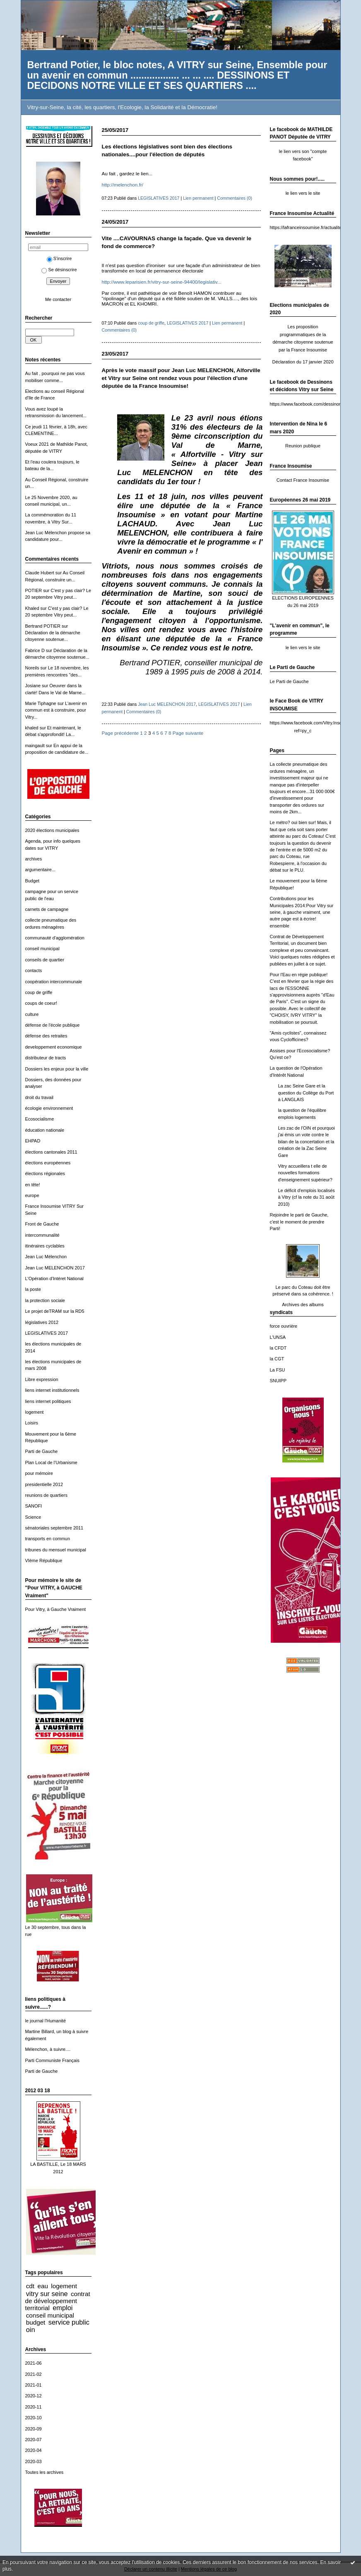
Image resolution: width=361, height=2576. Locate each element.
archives (33, 858)
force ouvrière (284, 1326)
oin (30, 2329)
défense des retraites (46, 1035)
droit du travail (39, 1097)
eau (42, 2285)
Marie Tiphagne (40, 703)
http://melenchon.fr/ (123, 184)
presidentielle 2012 (44, 1484)
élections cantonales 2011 (51, 1151)
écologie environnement (49, 1108)
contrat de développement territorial (57, 2301)
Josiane (33, 685)
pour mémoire (39, 1473)
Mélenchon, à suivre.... (48, 2049)
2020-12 (33, 2395)
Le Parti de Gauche (289, 681)
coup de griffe (39, 992)
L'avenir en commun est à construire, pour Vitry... (56, 710)
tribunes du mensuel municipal (55, 1549)
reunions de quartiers (46, 1495)
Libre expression (41, 1379)
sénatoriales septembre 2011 (54, 1527)
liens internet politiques (48, 1401)
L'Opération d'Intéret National (54, 1278)
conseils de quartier (45, 959)
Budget (32, 880)
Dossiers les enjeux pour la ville (57, 1068)
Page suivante (188, 733)
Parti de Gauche (41, 1451)
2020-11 (33, 2406)
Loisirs (32, 1422)
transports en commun (47, 1538)
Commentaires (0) (234, 198)
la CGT (277, 1358)
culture (32, 1014)
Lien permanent (198, 198)
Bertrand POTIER (42, 626)
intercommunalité (42, 1235)
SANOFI (33, 1505)
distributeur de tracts (45, 1057)
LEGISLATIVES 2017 (46, 1333)
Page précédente (120, 733)
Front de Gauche (42, 1223)
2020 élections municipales (52, 830)
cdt (30, 2285)
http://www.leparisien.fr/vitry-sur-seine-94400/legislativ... (161, 281)
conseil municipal (42, 948)
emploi (62, 2307)
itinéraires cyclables (45, 1245)
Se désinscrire (59, 269)
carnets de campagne (47, 909)
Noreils (32, 667)
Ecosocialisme (39, 1118)
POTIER (33, 590)
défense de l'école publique (52, 1025)
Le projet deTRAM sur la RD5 (54, 1311)
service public (68, 2322)
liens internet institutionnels (52, 1390)
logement (34, 1412)
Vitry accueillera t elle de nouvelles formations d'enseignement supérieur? (305, 1173)
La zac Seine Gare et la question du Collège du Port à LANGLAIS (306, 1092)
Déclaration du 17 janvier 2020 (303, 361)
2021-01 (33, 2384)
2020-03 (33, 2461)
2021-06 (33, 2363)
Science (33, 1517)
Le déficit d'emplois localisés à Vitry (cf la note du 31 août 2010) (306, 1197)
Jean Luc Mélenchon (46, 1256)
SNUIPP (278, 1380)
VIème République (44, 1560)
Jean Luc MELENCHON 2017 (55, 1267)
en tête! (32, 1184)
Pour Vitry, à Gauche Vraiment (55, 1609)
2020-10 (33, 2417)
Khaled (32, 608)
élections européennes (48, 1162)
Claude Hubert (39, 572)
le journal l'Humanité (45, 2020)
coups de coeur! (41, 1003)
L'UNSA (278, 1337)
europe (32, 1195)
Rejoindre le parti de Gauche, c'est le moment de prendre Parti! (299, 1221)
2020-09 (33, 2428)
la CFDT (278, 1347)
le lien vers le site (303, 193)
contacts (33, 970)
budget (36, 2322)
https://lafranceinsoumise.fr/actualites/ (307, 227)
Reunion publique (302, 445)
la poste (33, 1289)
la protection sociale (45, 1300)
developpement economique (53, 1046)
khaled (32, 727)
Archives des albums (303, 1304)
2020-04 (33, 2450)
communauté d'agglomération (54, 937)
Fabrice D (35, 650)
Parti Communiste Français (52, 2060)
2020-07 (33, 2439)
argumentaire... (40, 869)
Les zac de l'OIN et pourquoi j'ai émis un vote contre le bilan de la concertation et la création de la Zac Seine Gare (306, 1142)
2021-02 (33, 2374)
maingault (35, 745)
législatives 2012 (42, 1322)
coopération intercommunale (53, 981)
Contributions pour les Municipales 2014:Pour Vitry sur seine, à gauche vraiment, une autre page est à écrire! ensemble (302, 912)
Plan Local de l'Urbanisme (51, 1462)
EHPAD (33, 1140)
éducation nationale (45, 1130)
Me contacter (58, 299)
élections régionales (45, 1173)
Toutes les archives (44, 2472)
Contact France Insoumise (303, 480)
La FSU (277, 1369)
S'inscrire (59, 258)
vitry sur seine (47, 2293)
